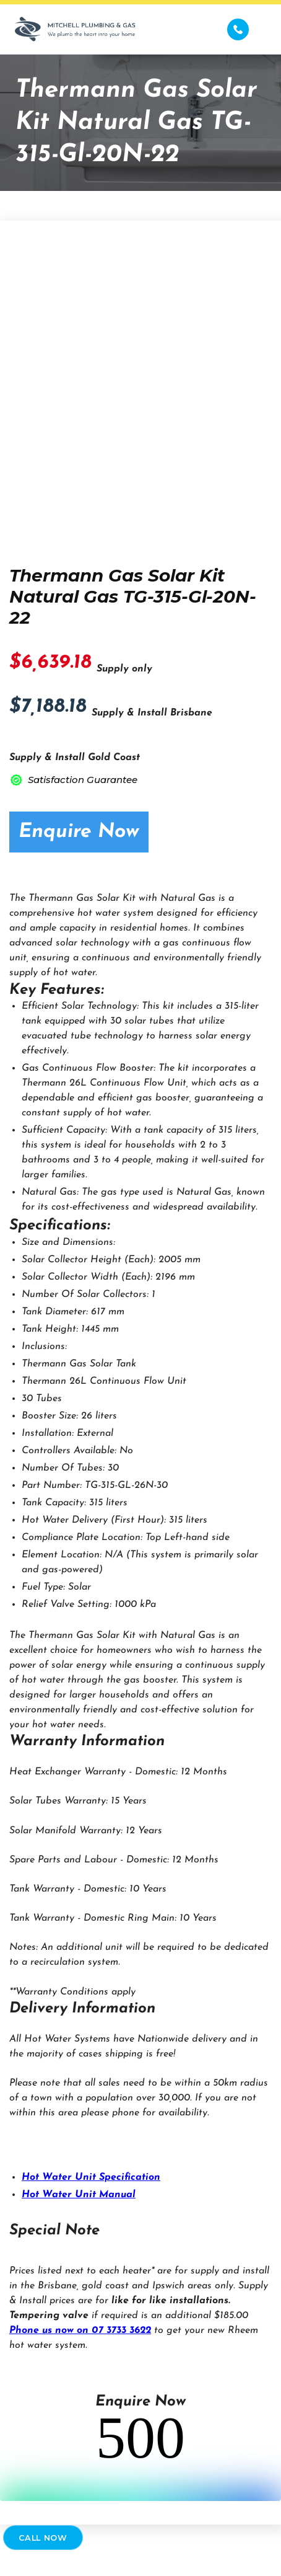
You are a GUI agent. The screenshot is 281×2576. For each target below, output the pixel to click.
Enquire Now (79, 832)
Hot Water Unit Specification (91, 2177)
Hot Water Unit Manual (79, 2195)
